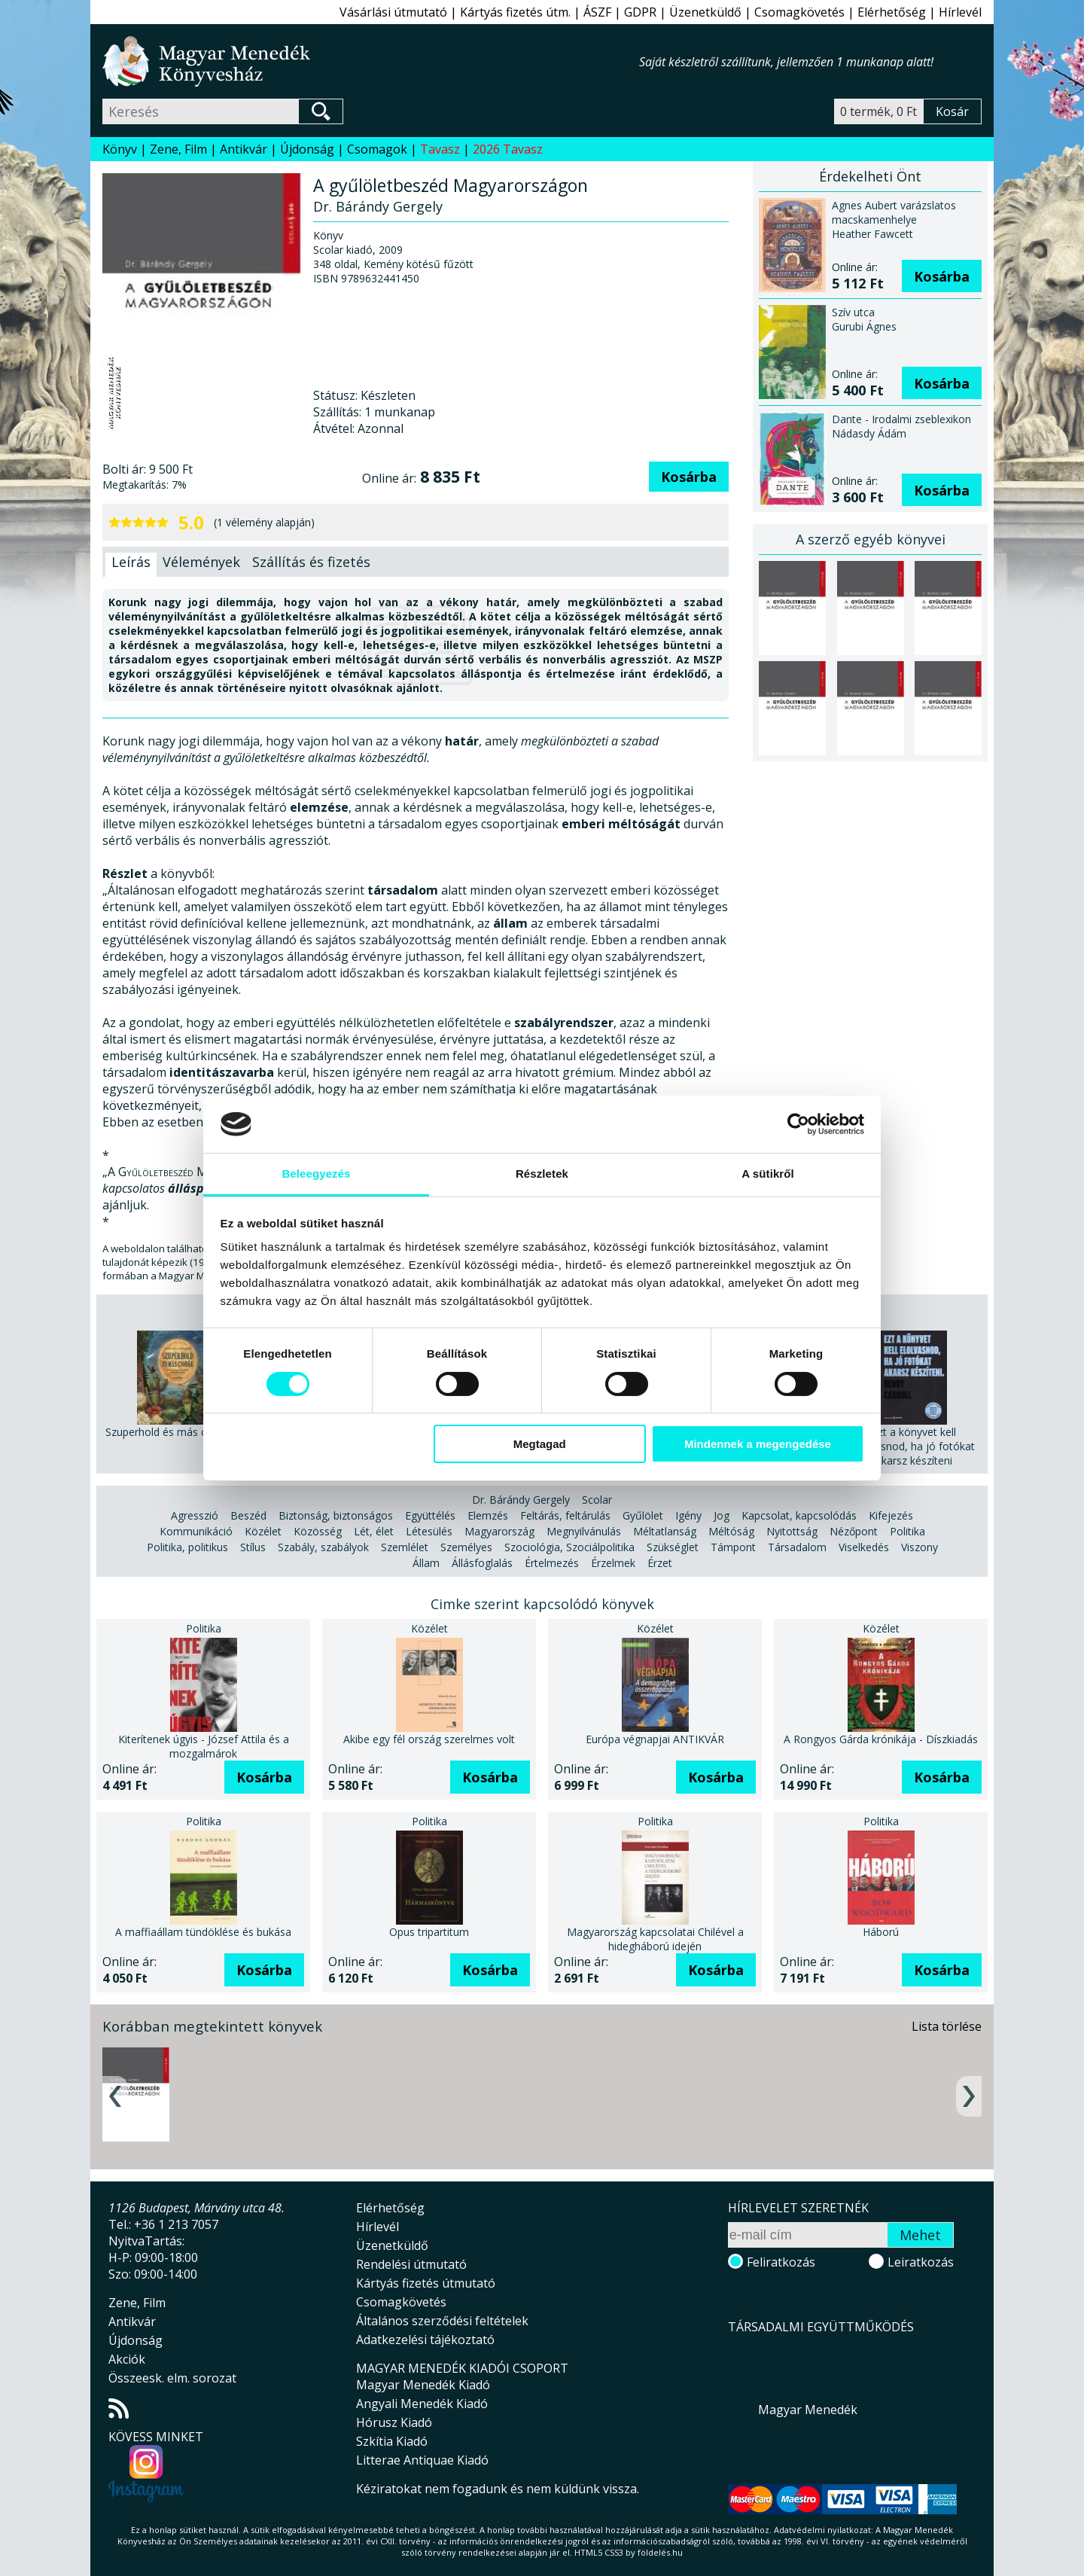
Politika (907, 1531)
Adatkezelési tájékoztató (425, 2339)
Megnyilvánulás (584, 1531)
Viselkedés (864, 1547)
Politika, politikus (187, 1547)
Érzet (659, 1563)
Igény (688, 1515)
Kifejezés (891, 1515)
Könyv (119, 149)
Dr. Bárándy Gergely (521, 1499)
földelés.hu (660, 2552)
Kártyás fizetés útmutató (425, 2283)
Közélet (263, 1531)
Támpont (733, 1547)
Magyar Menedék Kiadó (423, 2384)
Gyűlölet (643, 1515)
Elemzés (487, 1515)
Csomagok (377, 149)
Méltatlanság (664, 1531)
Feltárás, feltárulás (565, 1515)
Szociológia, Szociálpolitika (569, 1547)
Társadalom (797, 1547)
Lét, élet (374, 1531)
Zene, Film (178, 149)
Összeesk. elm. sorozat (172, 2378)
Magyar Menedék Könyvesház (370, 61)
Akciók (126, 2359)
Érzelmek (613, 1563)
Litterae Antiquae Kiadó (422, 2460)
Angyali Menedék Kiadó (422, 2403)
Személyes (466, 1547)
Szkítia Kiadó (392, 2441)
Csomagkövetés (799, 12)
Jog (721, 1515)
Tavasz (440, 149)
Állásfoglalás (482, 1563)
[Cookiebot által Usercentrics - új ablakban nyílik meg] (798, 1124)
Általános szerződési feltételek (442, 2320)
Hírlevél (960, 12)
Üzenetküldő (705, 12)
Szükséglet (673, 1547)
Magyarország (499, 1531)
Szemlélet (404, 1547)
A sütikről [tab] (767, 1173)
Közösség (318, 1531)
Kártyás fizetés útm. (515, 12)
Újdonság (307, 149)
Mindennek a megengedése (757, 1443)
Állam (426, 1563)
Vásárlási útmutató (393, 12)
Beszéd (248, 1515)
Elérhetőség (891, 12)
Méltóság (731, 1531)
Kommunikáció (196, 1531)
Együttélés (430, 1515)
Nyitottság (792, 1531)
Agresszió (194, 1515)
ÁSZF (597, 12)
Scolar (597, 1499)
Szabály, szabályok (323, 1547)
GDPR (640, 12)
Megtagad (539, 1443)
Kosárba (689, 477)
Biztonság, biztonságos (336, 1515)
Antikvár (243, 149)
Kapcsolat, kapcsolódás (799, 1515)
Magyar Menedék (807, 2409)
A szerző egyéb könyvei (870, 539)
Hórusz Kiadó (394, 2422)
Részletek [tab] (542, 1173)
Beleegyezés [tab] (316, 1173)
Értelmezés (552, 1563)
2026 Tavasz (508, 149)
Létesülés (429, 1531)
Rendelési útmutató (411, 2264)
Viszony (919, 1547)
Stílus (253, 1547)
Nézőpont (854, 1531)
